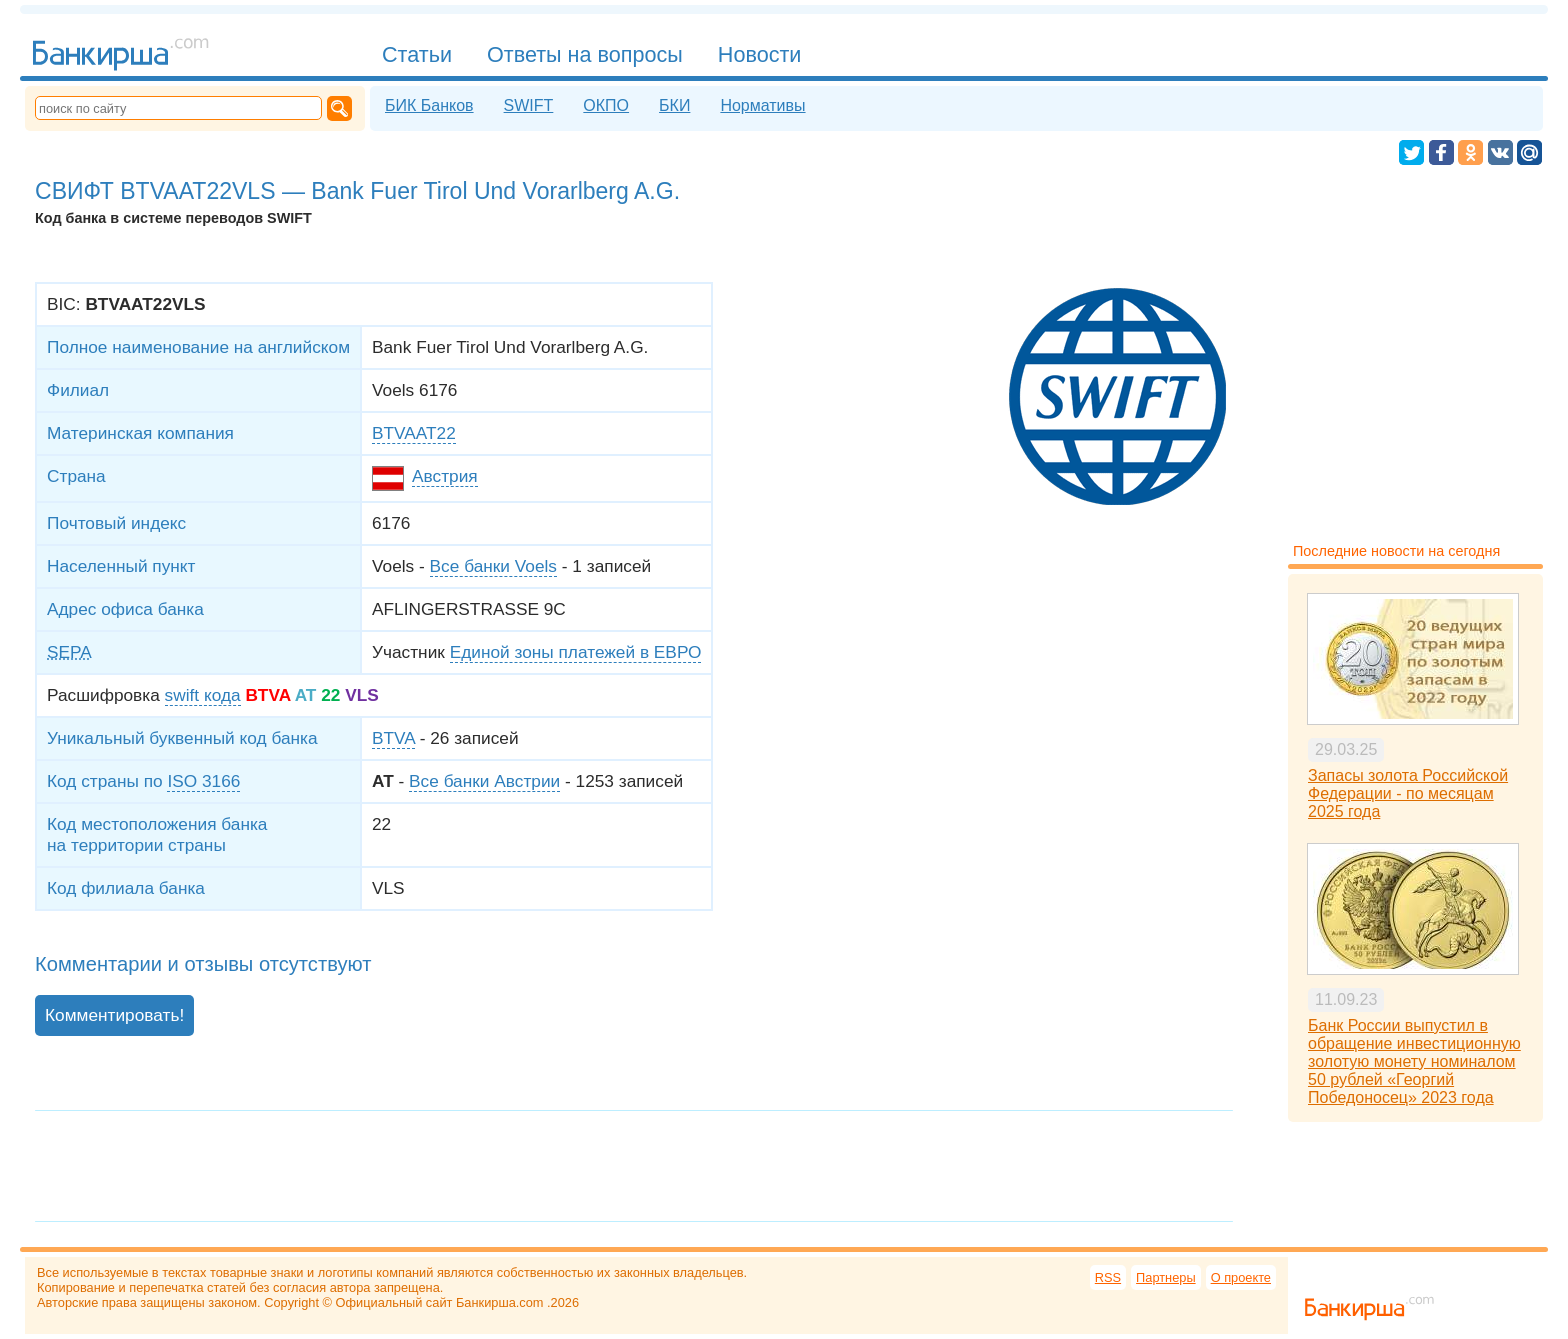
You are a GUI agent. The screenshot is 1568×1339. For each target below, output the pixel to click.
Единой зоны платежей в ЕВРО (576, 652)
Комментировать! (114, 1015)
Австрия (445, 476)
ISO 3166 (203, 781)
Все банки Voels (493, 566)
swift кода (203, 695)
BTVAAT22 (414, 433)
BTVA (393, 738)
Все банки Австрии (484, 781)
